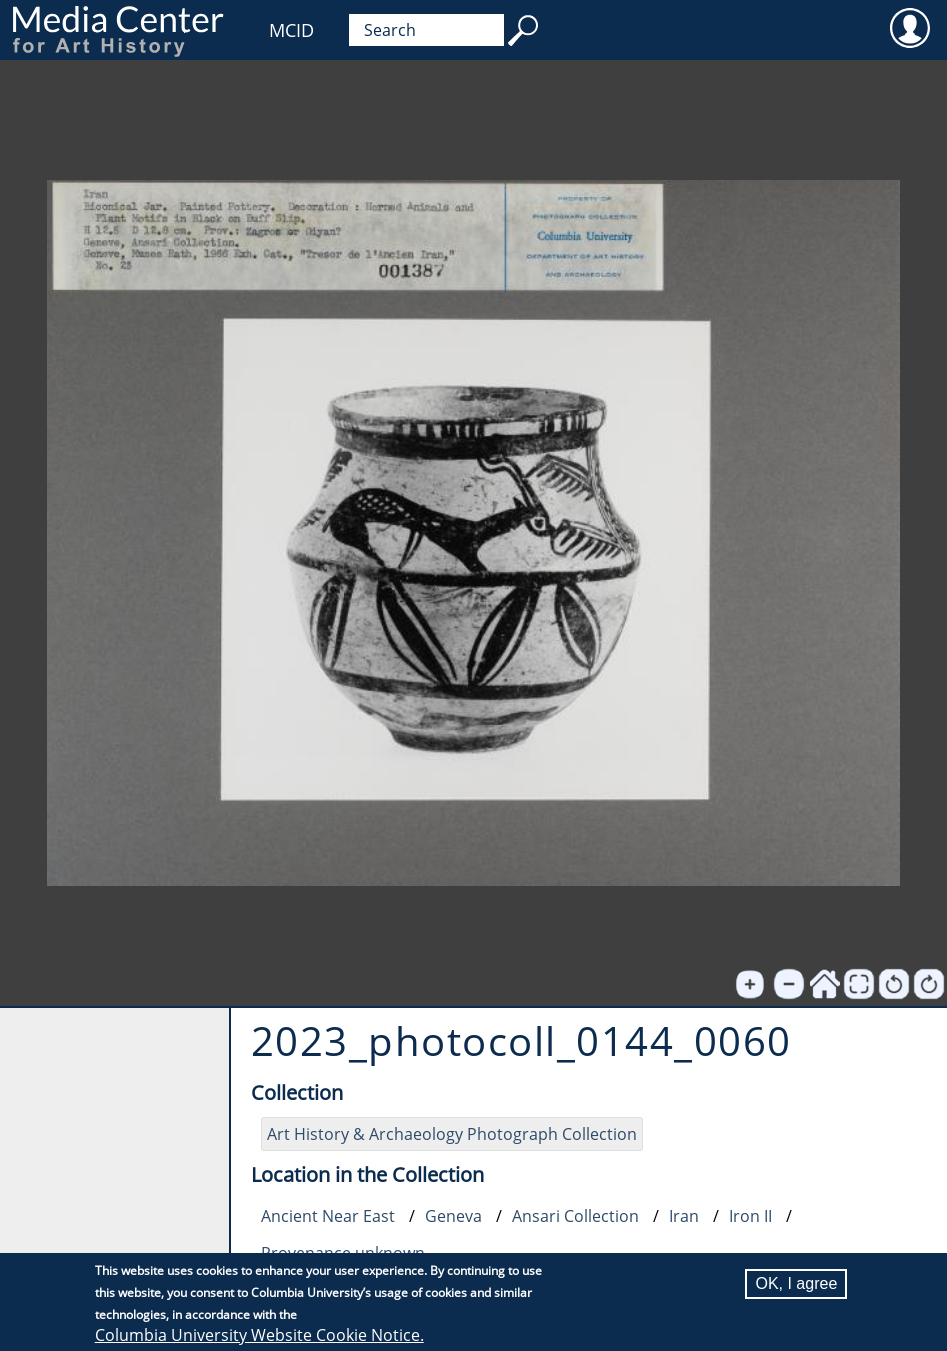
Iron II (750, 1216)
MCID (291, 30)
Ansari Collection (575, 1216)
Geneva (453, 1216)
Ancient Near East (328, 1216)
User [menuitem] (909, 27)
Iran (684, 1216)
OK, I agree (796, 1283)
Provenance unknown (343, 1253)
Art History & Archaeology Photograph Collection (452, 1134)
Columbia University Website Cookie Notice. (259, 1335)
